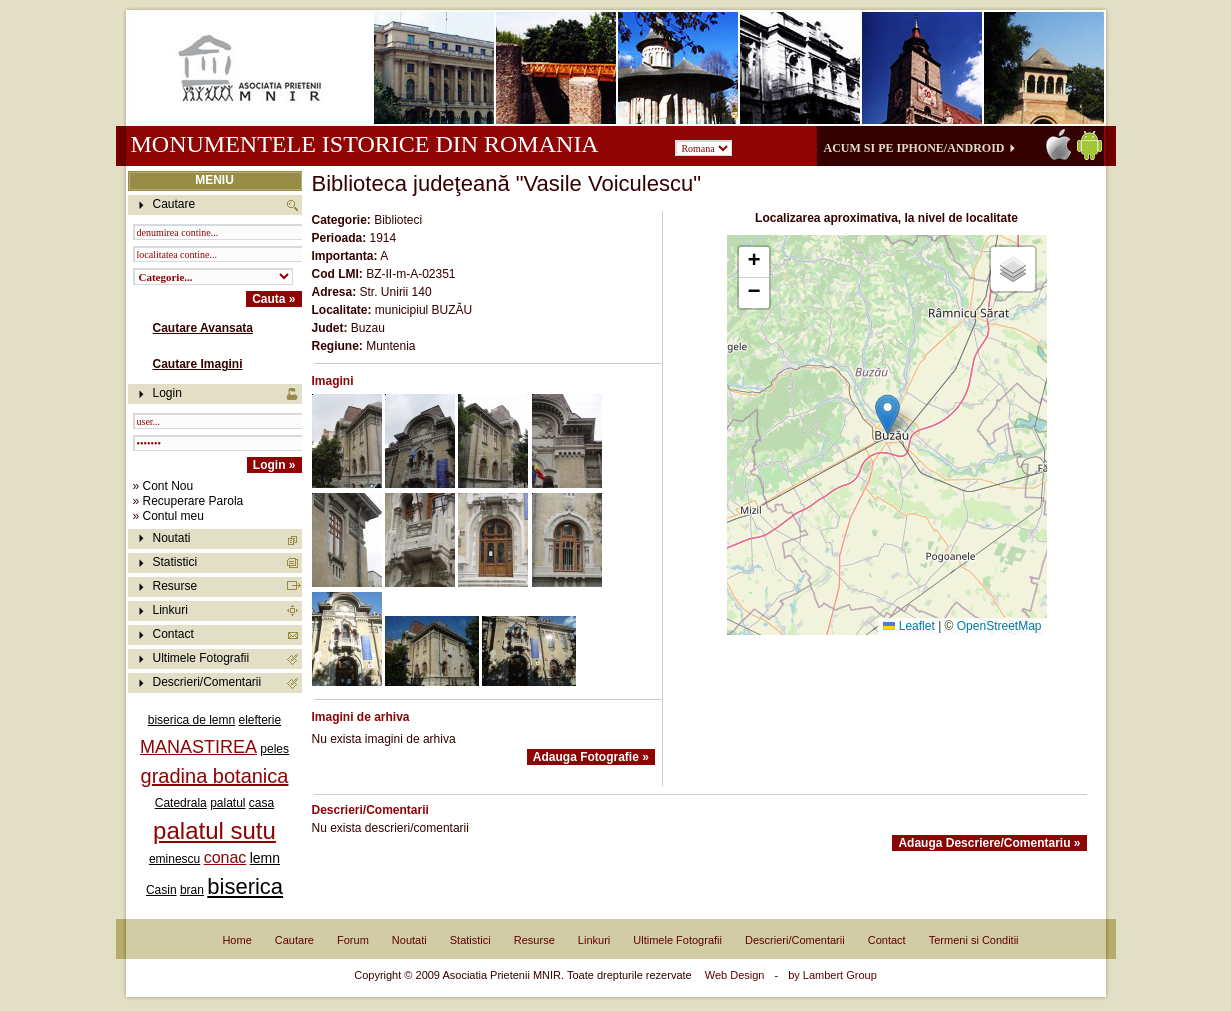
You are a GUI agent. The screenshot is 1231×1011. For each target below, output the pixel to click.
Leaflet (908, 626)
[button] (887, 414)
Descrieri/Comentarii (207, 682)
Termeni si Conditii (974, 940)
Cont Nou (168, 486)
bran (192, 890)
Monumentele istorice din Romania (364, 144)
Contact (173, 634)
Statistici (175, 562)
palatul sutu (214, 830)
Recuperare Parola (193, 501)
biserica (245, 886)
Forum (353, 940)
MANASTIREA (198, 747)
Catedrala (181, 803)
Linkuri (170, 610)
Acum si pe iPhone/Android (914, 148)
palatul (227, 803)
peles (274, 749)
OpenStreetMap (999, 626)
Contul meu (173, 516)
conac (225, 857)
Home (236, 940)
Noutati (172, 538)
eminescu (174, 859)
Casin (161, 890)
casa (261, 803)
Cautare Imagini (198, 364)
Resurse (175, 586)
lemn (265, 858)
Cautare (294, 940)
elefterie (260, 720)
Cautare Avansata (203, 328)
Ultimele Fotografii (201, 658)
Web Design (735, 975)
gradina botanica (215, 776)
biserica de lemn (191, 720)
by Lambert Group (832, 975)
